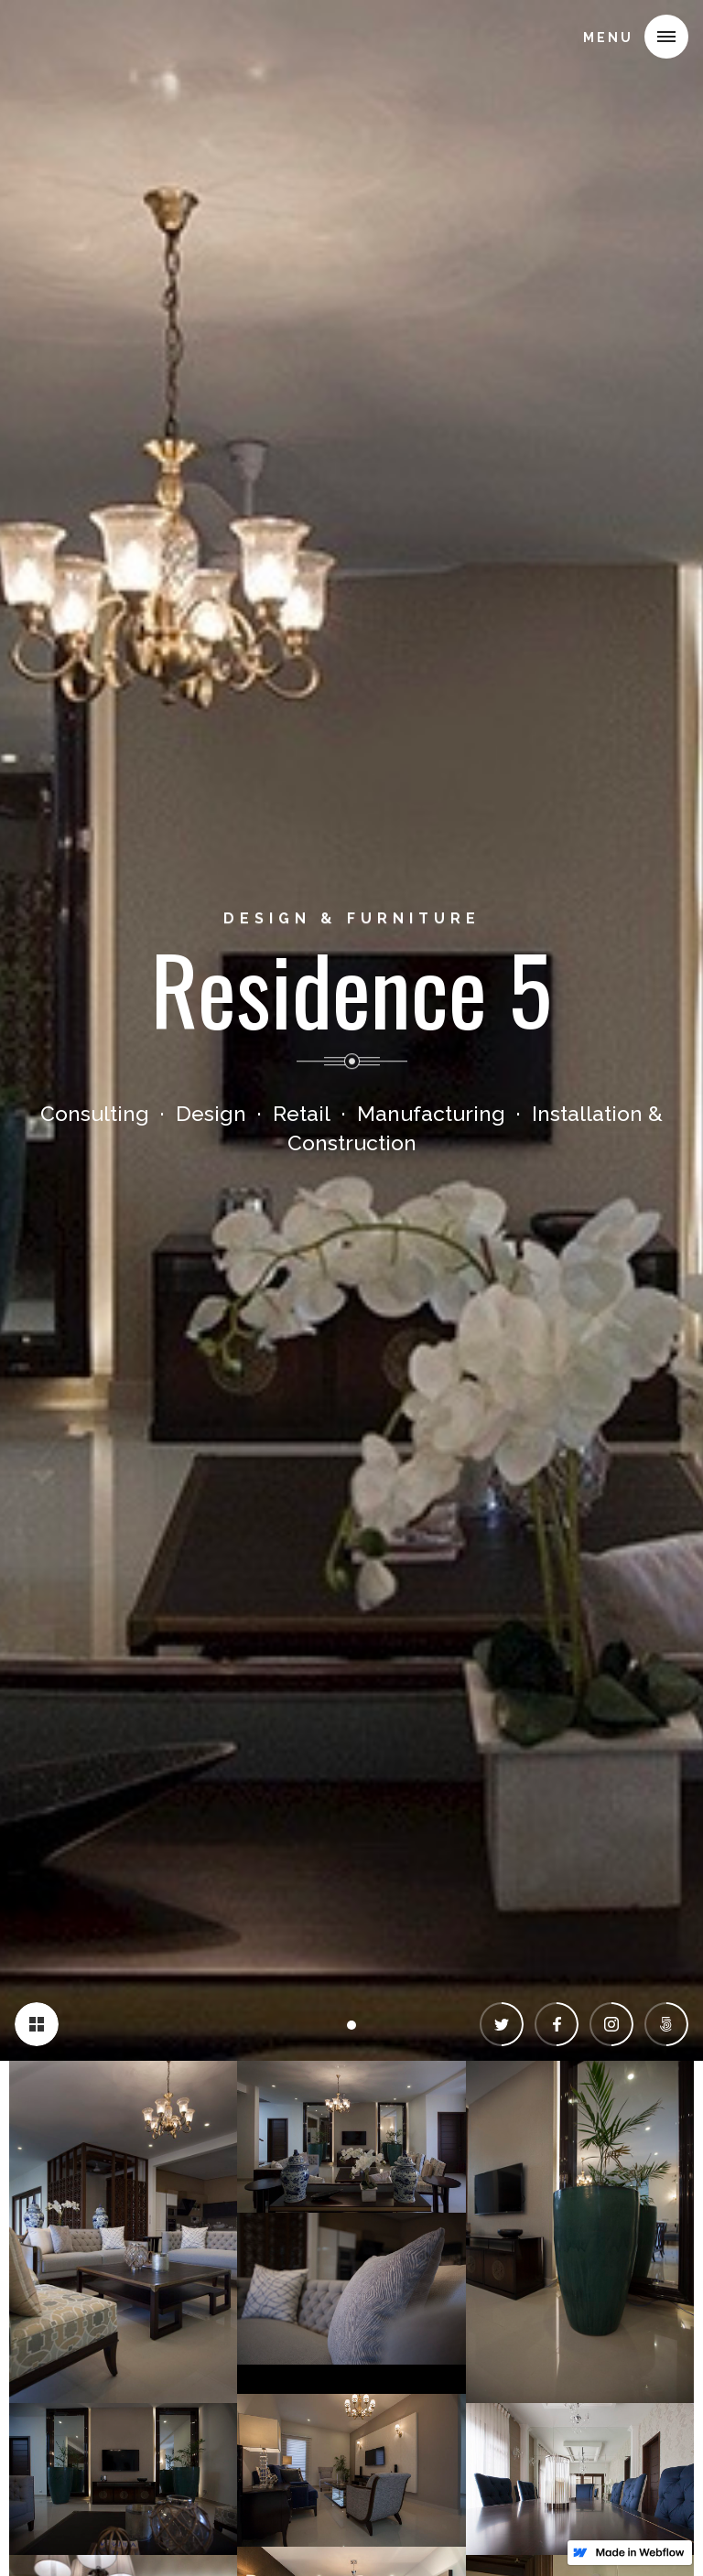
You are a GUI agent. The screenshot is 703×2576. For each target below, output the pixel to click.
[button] (666, 37)
